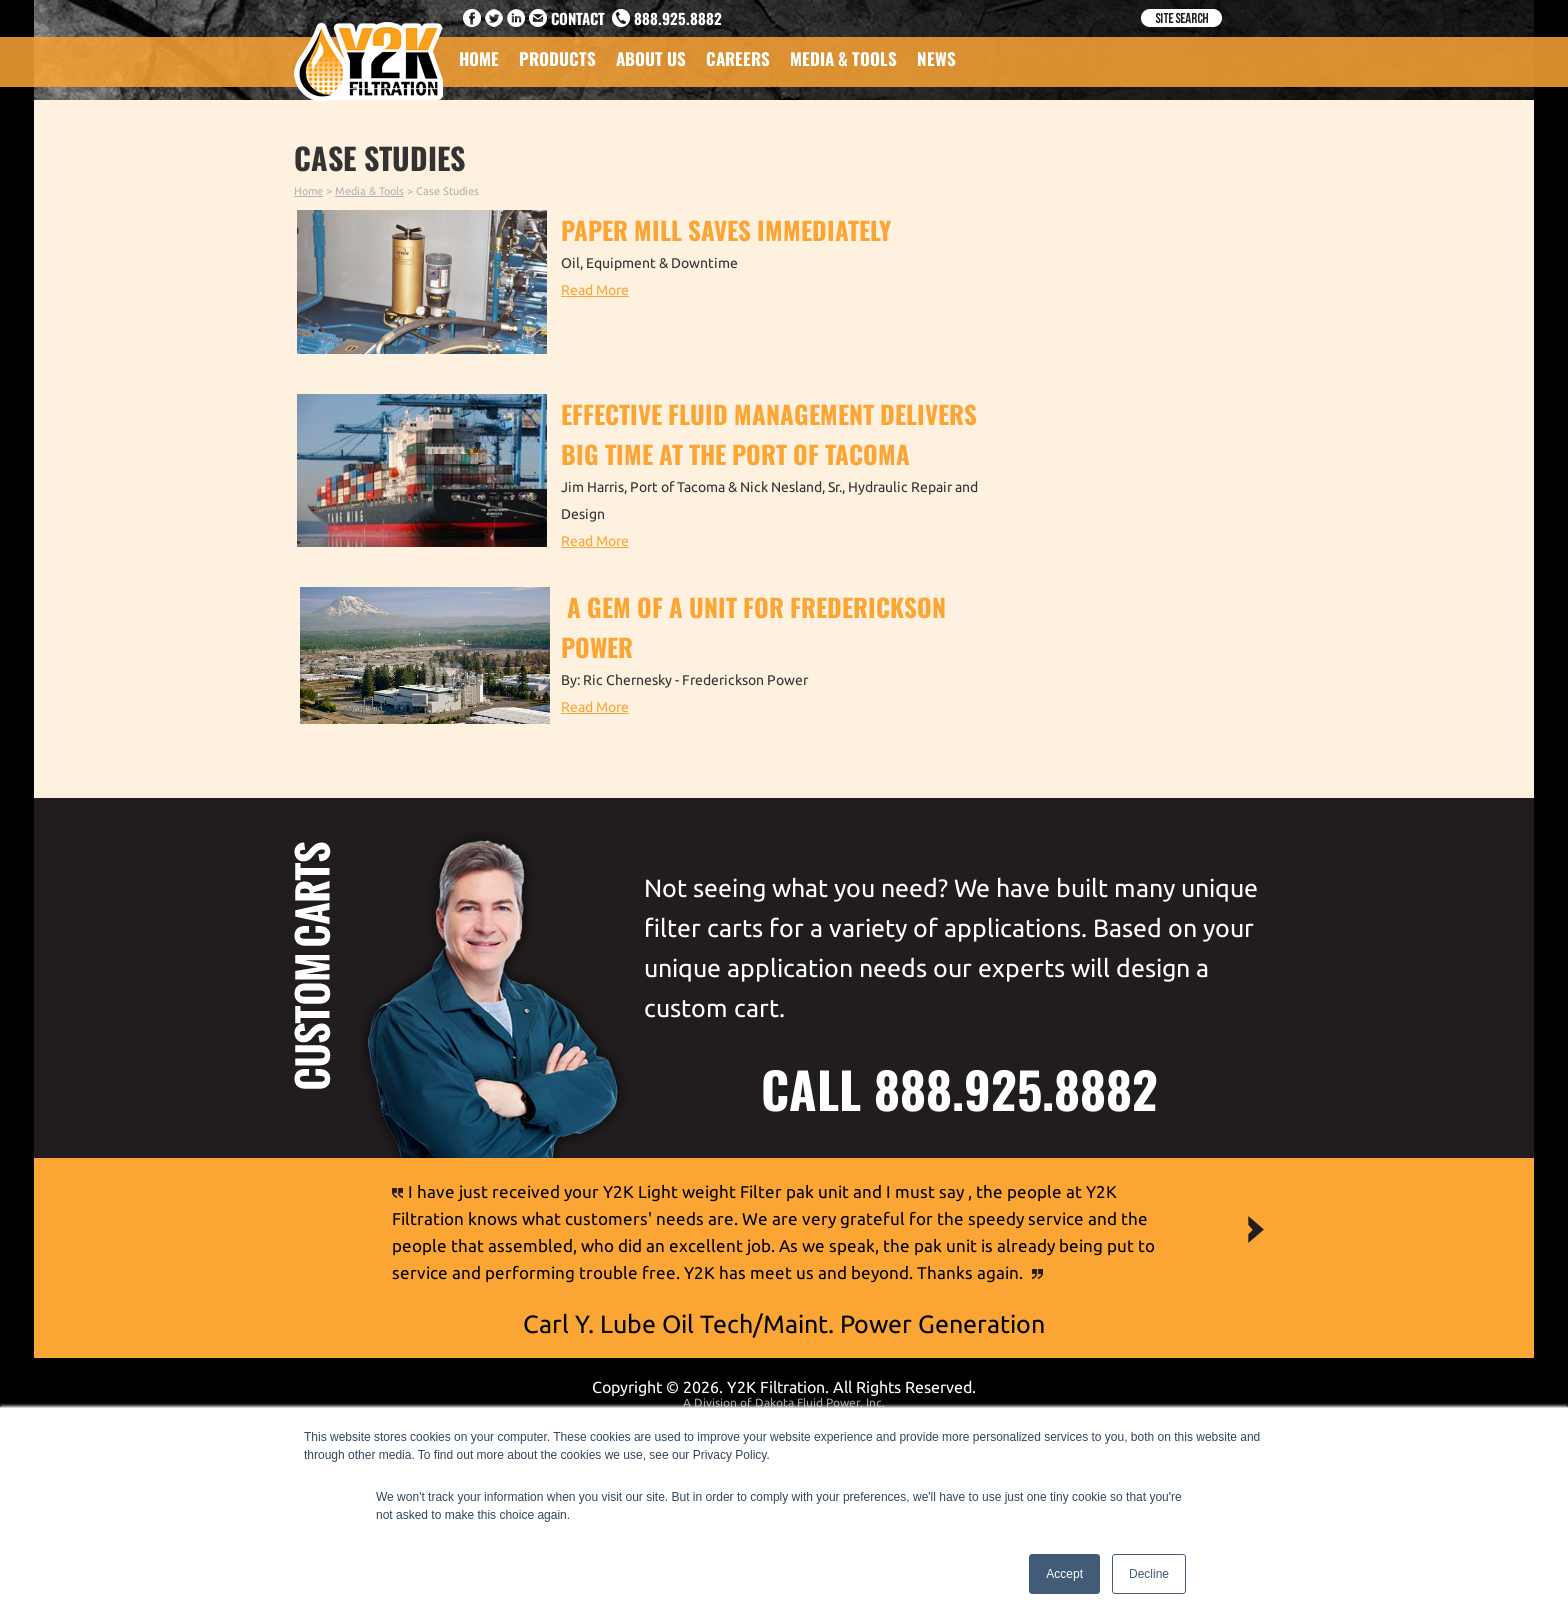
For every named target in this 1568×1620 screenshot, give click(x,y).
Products (557, 58)
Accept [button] (1064, 1574)
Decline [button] (1149, 1574)
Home (479, 58)
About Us (651, 58)
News (936, 58)
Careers (738, 58)
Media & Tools (843, 58)
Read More (595, 290)
